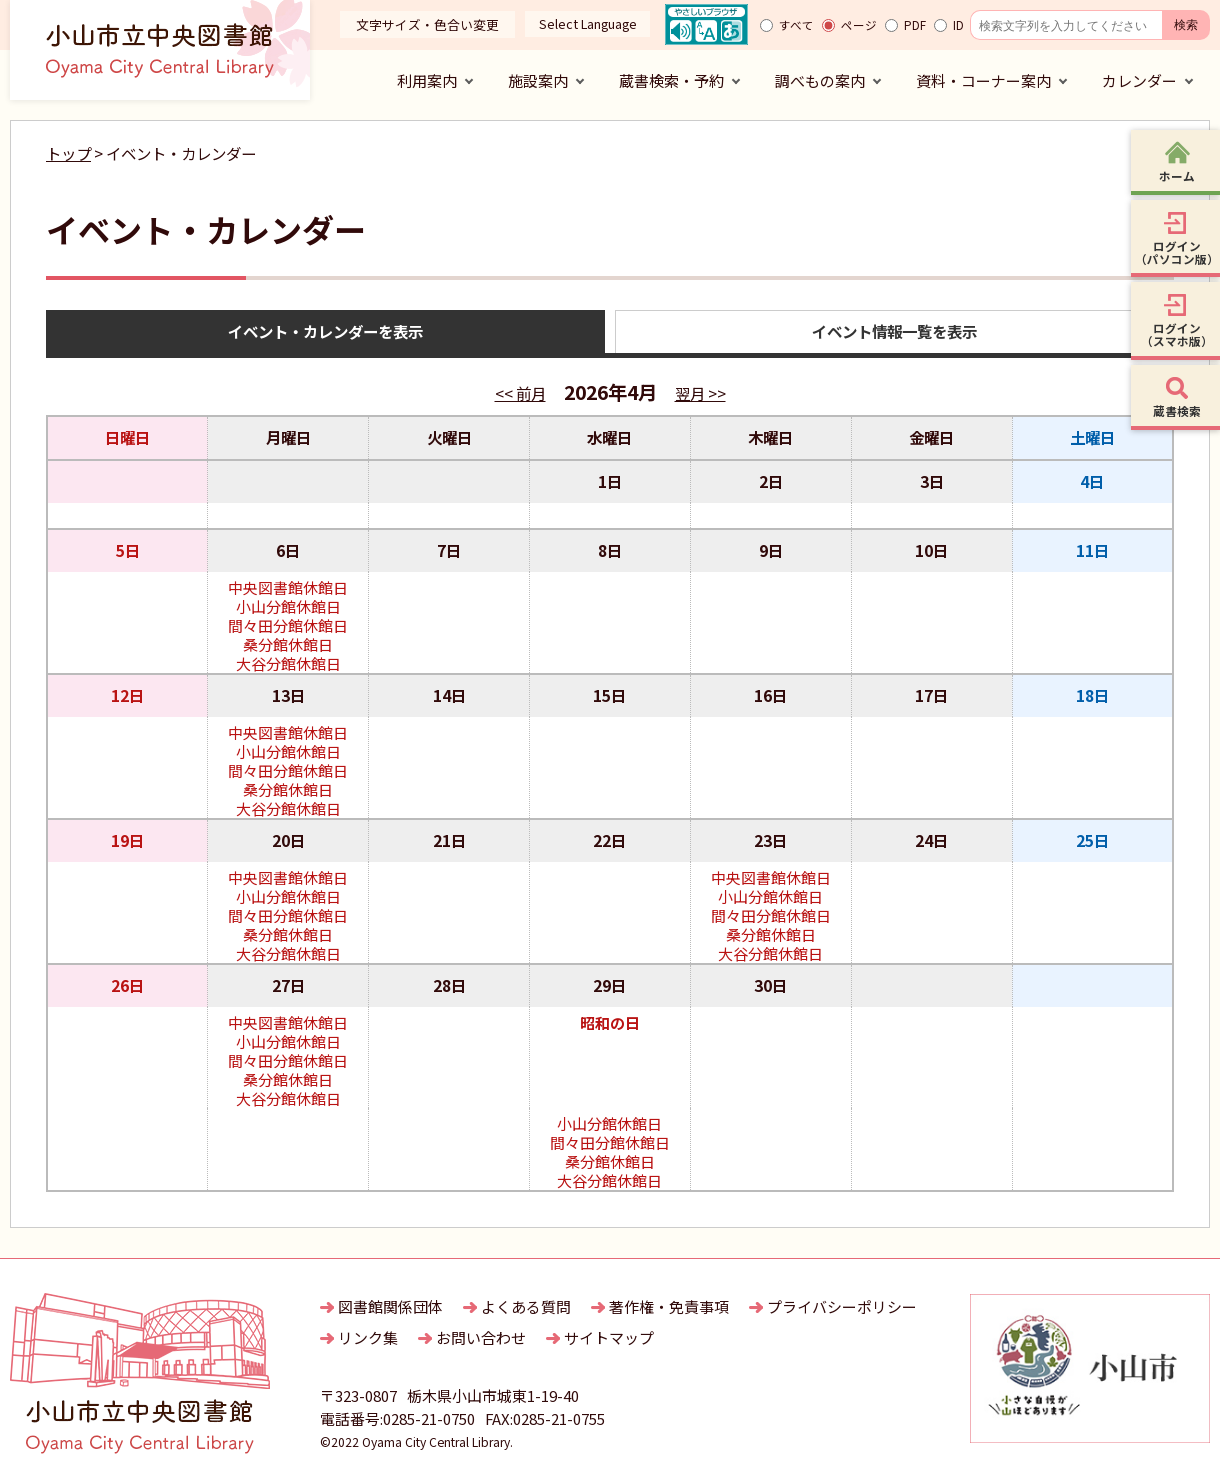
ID (958, 25)
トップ (68, 153)
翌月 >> (700, 393)
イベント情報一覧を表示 (894, 331)
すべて (796, 25)
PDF (915, 25)
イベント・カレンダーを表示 (325, 331)
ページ (859, 25)
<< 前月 (520, 393)
